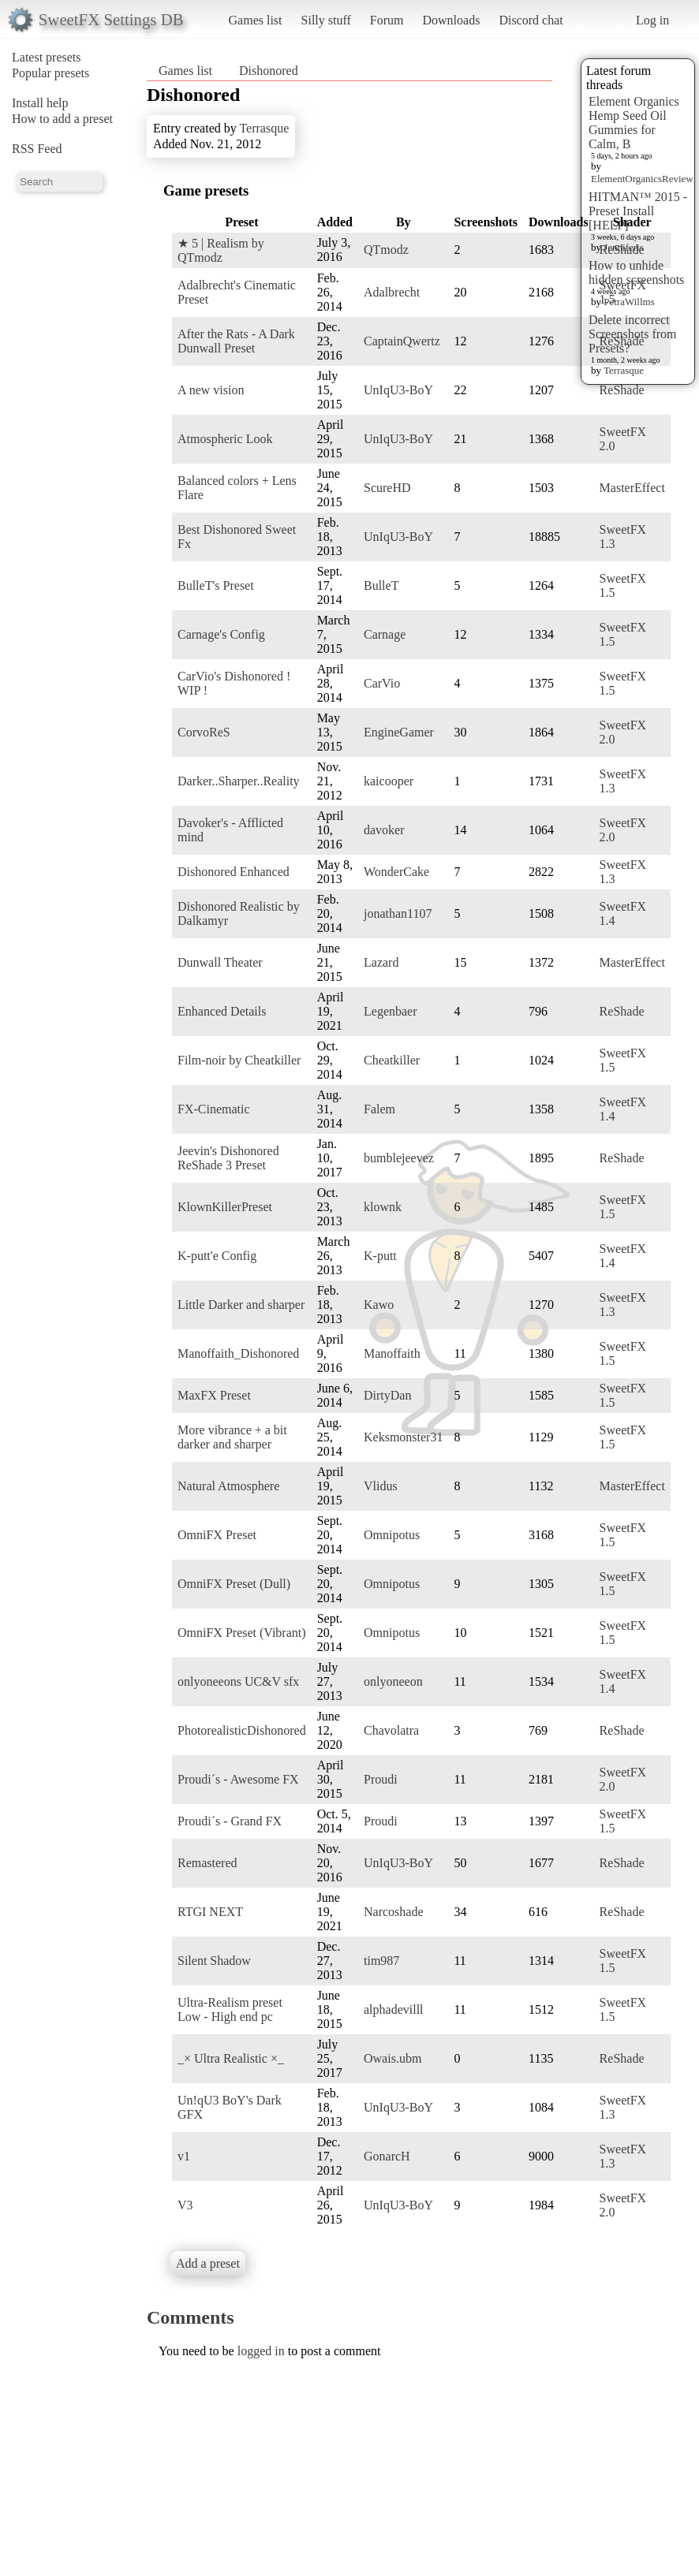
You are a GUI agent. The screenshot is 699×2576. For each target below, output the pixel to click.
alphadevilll (394, 2009)
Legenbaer (390, 1011)
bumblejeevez (399, 1158)
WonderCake (396, 871)
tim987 (381, 1960)
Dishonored (268, 70)
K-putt (380, 1255)
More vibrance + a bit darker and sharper (232, 1437)
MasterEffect (632, 487)
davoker (384, 830)
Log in (652, 20)
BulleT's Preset (216, 585)
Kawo (379, 1304)
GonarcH (387, 2156)
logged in (261, 2351)
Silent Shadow (214, 1960)
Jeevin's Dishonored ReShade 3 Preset (228, 1158)
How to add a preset (62, 118)
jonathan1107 (398, 913)
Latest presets (46, 57)
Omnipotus (392, 1534)
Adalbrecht (392, 292)
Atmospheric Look (225, 438)
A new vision (211, 390)
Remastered (207, 1863)
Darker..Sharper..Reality (239, 781)
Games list (255, 20)
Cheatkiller (392, 1060)
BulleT (381, 585)
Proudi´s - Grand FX (230, 1821)
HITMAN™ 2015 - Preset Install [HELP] (638, 211)
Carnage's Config (221, 634)
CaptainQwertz (402, 341)
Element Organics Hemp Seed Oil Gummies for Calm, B (634, 123)
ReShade (622, 249)
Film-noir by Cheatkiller (239, 1060)
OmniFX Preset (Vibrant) (242, 1632)
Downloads (451, 20)
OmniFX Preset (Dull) (234, 1583)
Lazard (381, 962)
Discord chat (531, 20)
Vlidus (381, 1486)
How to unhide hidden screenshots (636, 272)
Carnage (385, 634)
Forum (387, 20)
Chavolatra (391, 1730)
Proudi (381, 1779)
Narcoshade (394, 1911)
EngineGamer (399, 732)
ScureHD (387, 487)
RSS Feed (37, 148)
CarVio (382, 683)
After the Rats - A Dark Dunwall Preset (236, 341)
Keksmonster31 (403, 1437)
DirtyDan (387, 1395)
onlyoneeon (393, 1681)
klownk (383, 1206)
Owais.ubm (392, 2058)
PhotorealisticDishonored (242, 1730)
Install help (40, 103)
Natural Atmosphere (228, 1486)
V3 (185, 2205)
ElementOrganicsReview (642, 179)
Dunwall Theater (220, 962)
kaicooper (388, 781)
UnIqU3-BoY (398, 390)
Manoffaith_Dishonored (238, 1353)
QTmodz (386, 249)
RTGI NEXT (210, 1911)
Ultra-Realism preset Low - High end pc (230, 2009)
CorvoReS (204, 732)
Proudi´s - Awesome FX (238, 1779)
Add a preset (208, 2263)
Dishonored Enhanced (234, 871)
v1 (184, 2156)
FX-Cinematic (214, 1109)
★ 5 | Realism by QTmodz (221, 250)
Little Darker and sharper (241, 1304)
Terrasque (624, 370)
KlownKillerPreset (225, 1206)
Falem (379, 1109)
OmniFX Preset (217, 1534)
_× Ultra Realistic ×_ (231, 2058)
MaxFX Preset (214, 1395)
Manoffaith (392, 1353)
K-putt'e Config (217, 1255)
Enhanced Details (222, 1011)
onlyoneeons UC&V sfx (238, 1681)
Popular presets (50, 73)
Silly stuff (326, 20)
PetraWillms (629, 302)
